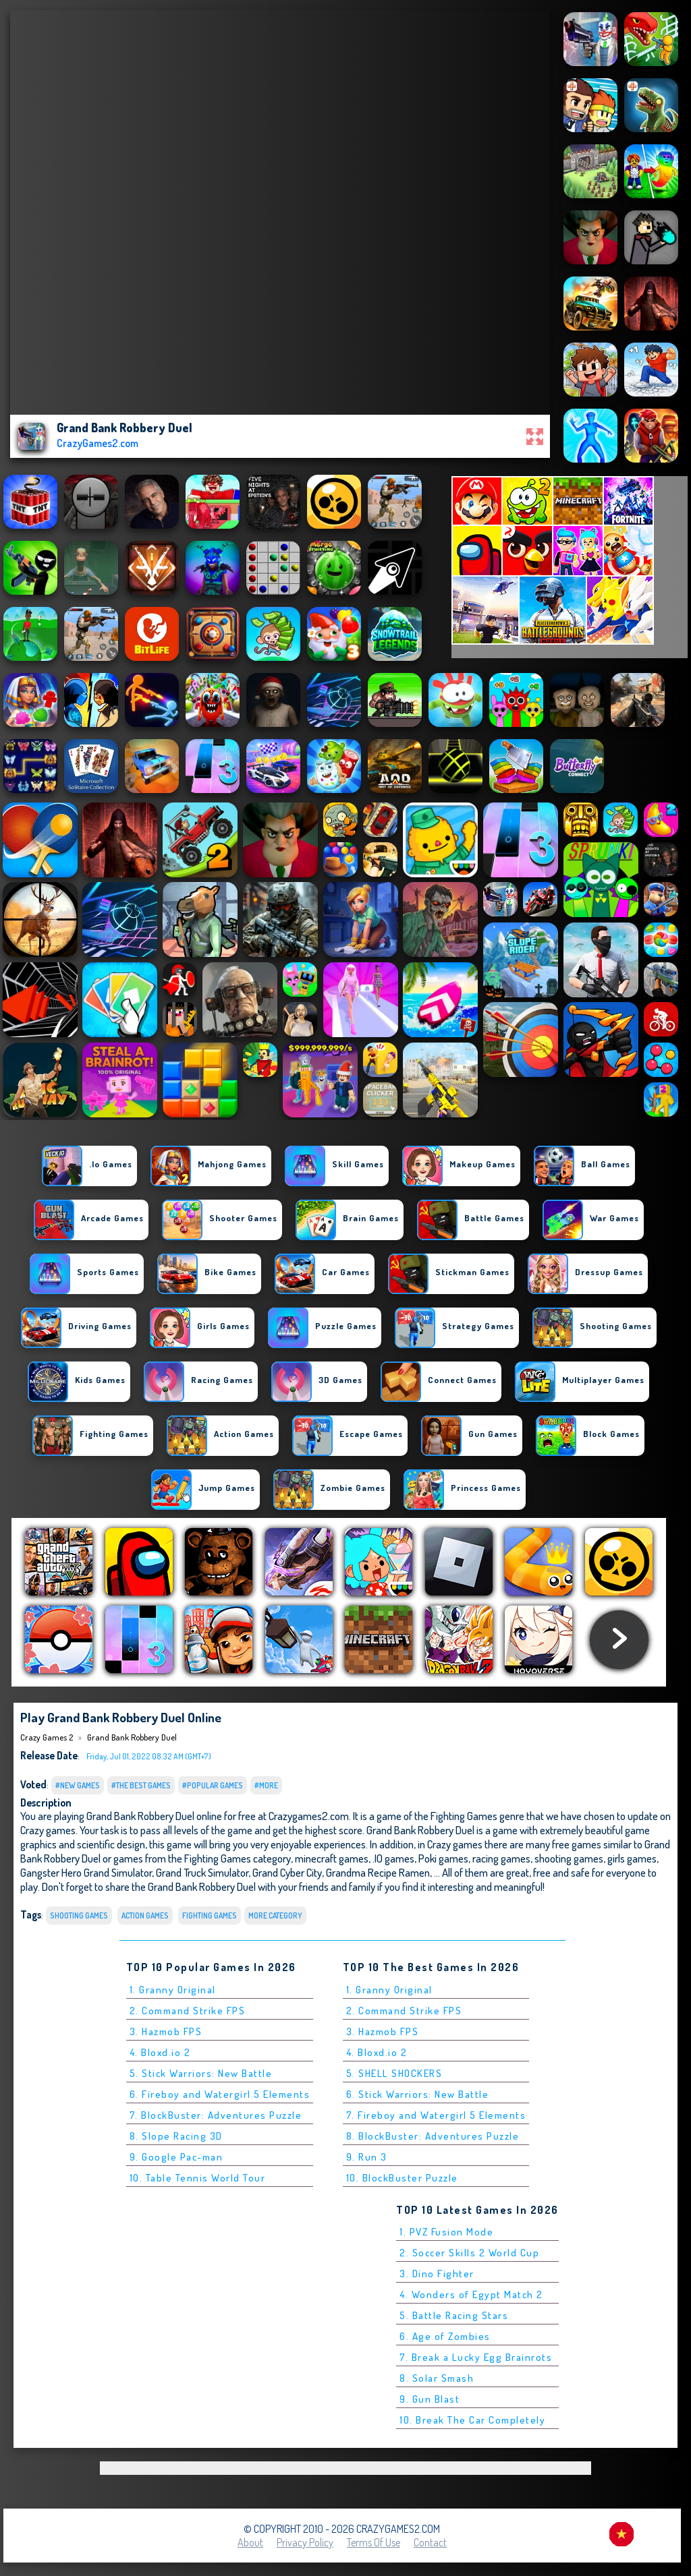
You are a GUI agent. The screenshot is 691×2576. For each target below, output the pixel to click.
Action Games (145, 1915)
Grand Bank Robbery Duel (132, 1737)
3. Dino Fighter (436, 2273)
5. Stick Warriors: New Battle (201, 2073)
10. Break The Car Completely (472, 2419)
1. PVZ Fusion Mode (446, 2231)
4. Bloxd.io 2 (160, 2052)
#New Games (77, 1785)
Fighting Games (209, 1915)
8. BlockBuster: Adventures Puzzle (433, 2136)
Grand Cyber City (287, 1872)
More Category (275, 1915)
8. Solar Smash (436, 2378)
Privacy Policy (305, 2542)
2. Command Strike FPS (188, 2010)
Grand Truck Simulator (202, 1872)
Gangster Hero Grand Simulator (86, 1872)
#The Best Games (141, 1785)
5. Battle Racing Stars (453, 2315)
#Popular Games (212, 1785)
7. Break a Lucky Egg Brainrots (475, 2357)
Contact (430, 2542)
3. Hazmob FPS (166, 2031)
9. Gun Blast (429, 2399)
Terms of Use (373, 2542)
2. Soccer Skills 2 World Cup (469, 2252)
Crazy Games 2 (46, 1737)
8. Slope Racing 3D (176, 2136)
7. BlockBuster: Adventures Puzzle (216, 2115)
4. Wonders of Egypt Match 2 (471, 2294)
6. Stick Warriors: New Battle (417, 2094)
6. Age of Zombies (445, 2336)
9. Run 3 (366, 2156)
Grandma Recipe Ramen (378, 1872)
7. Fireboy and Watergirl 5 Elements (436, 2115)
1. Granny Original (173, 1989)
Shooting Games (79, 1915)
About (250, 2542)
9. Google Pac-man (176, 2156)
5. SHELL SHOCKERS (394, 2073)
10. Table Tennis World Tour (198, 2177)
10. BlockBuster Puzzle (402, 2177)
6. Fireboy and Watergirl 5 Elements (220, 2094)
